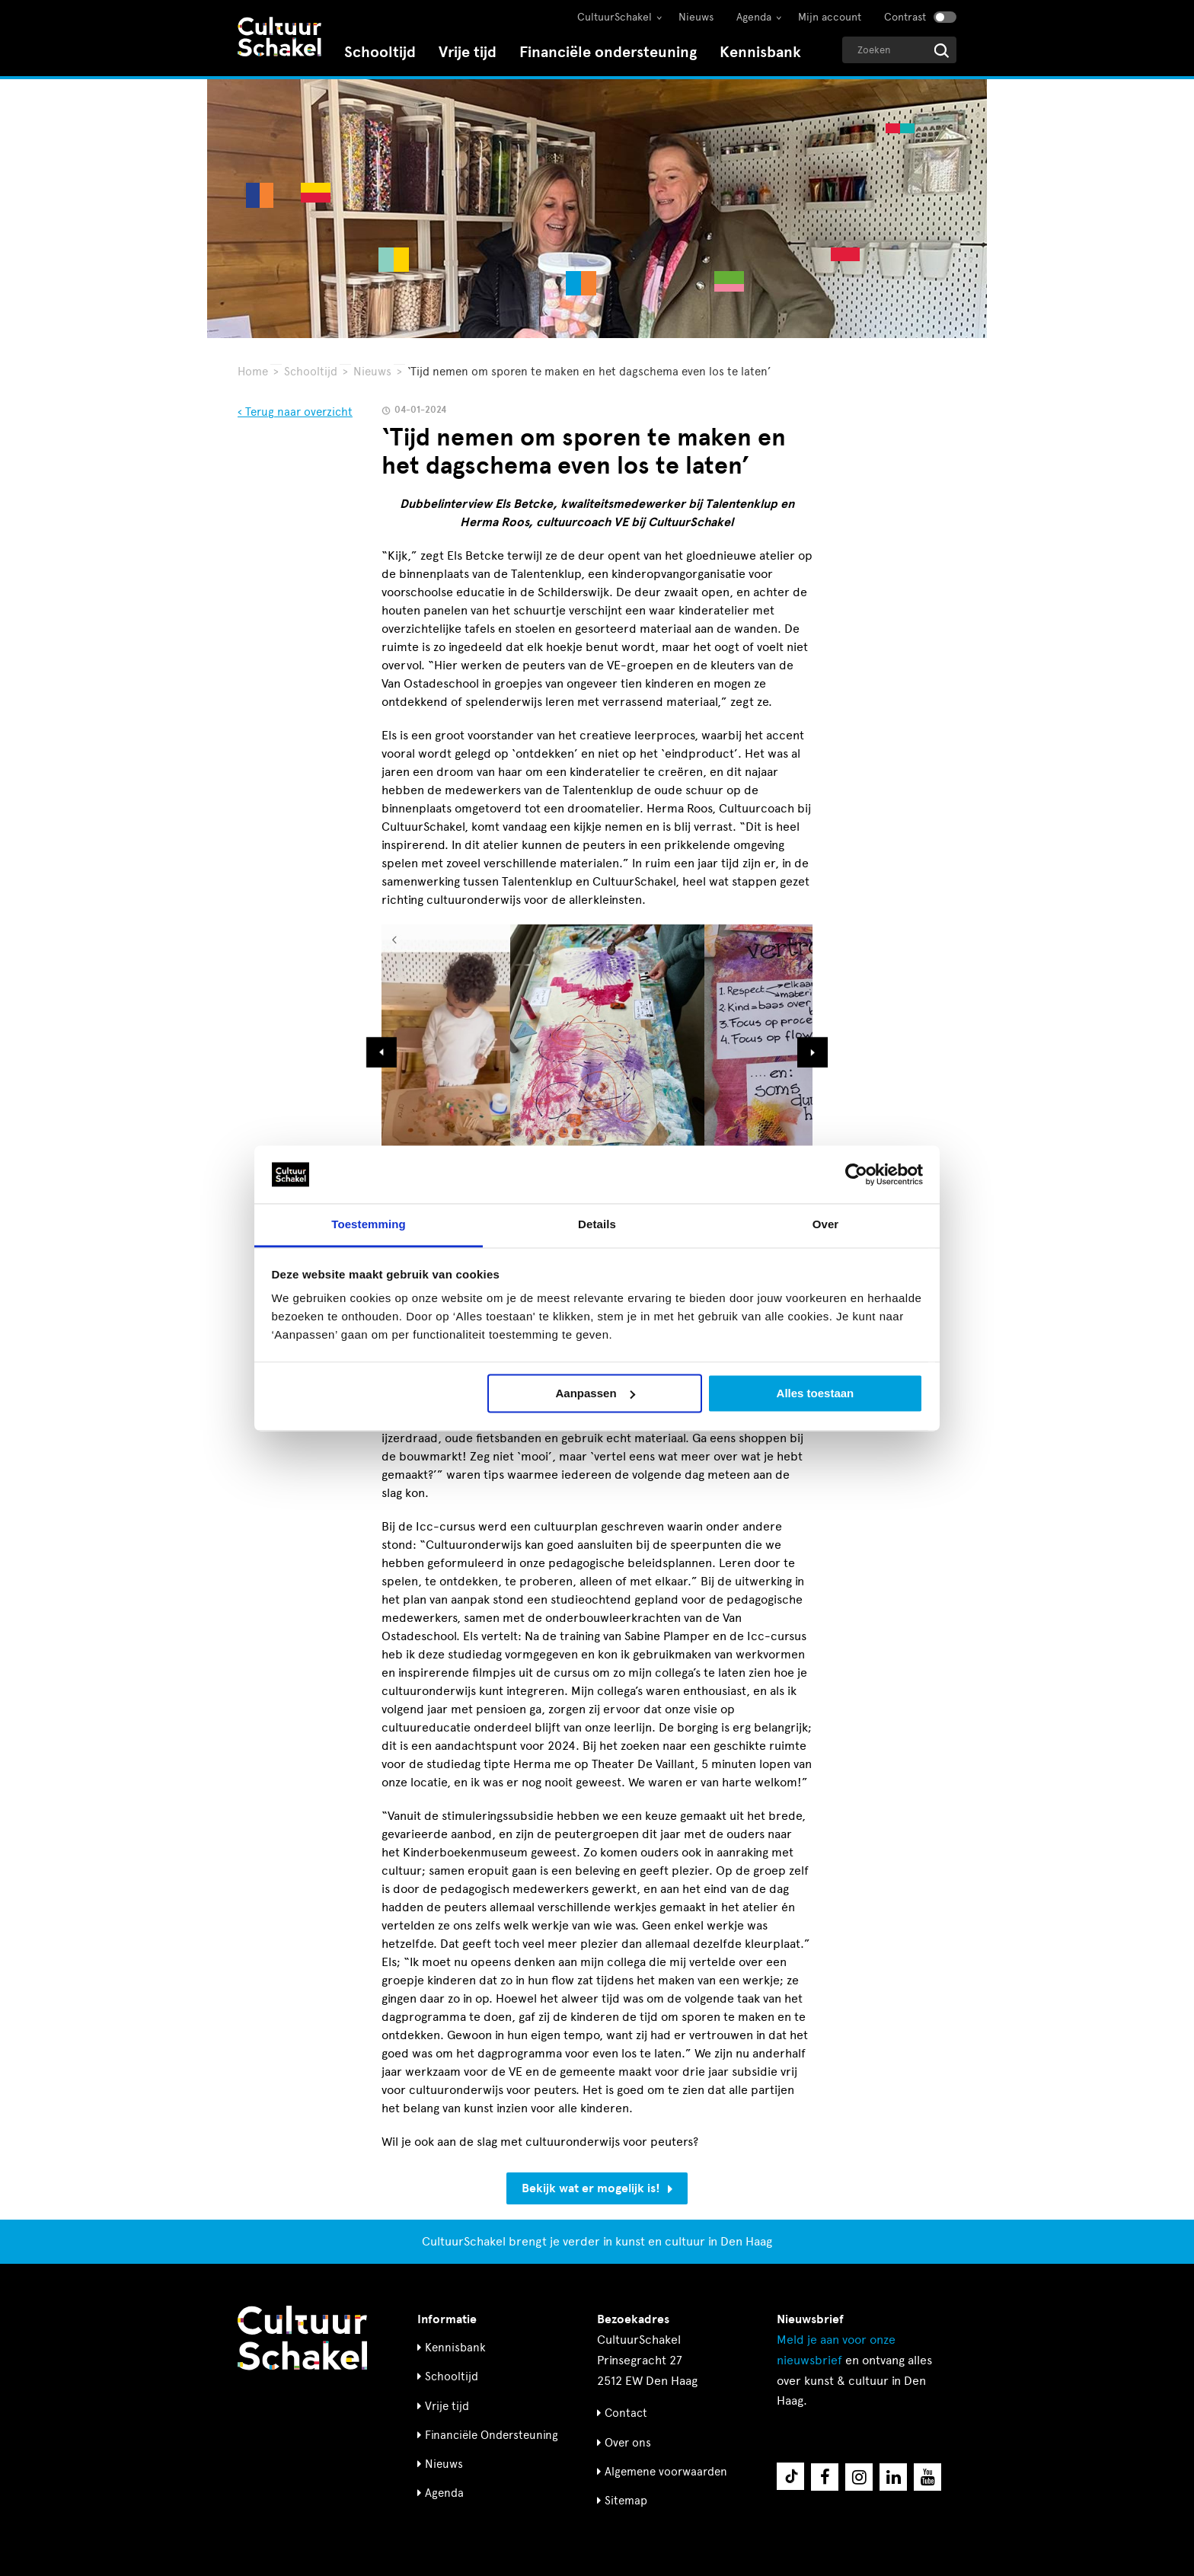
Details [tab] (597, 1224)
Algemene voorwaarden (666, 2472)
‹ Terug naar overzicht (295, 412)
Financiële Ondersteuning (491, 2435)
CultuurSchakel (614, 17)
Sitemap (626, 2500)
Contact (626, 2413)
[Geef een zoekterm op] (899, 50)
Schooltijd (380, 52)
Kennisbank (760, 52)
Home (253, 371)
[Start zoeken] (941, 50)
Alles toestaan (815, 1393)
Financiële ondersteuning (608, 52)
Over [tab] (825, 1224)
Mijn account (829, 17)
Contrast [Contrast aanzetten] (905, 17)
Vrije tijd (467, 52)
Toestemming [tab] (368, 1224)
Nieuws (696, 17)
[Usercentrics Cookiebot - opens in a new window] (856, 1174)
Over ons (628, 2443)
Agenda (753, 17)
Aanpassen (595, 1393)
